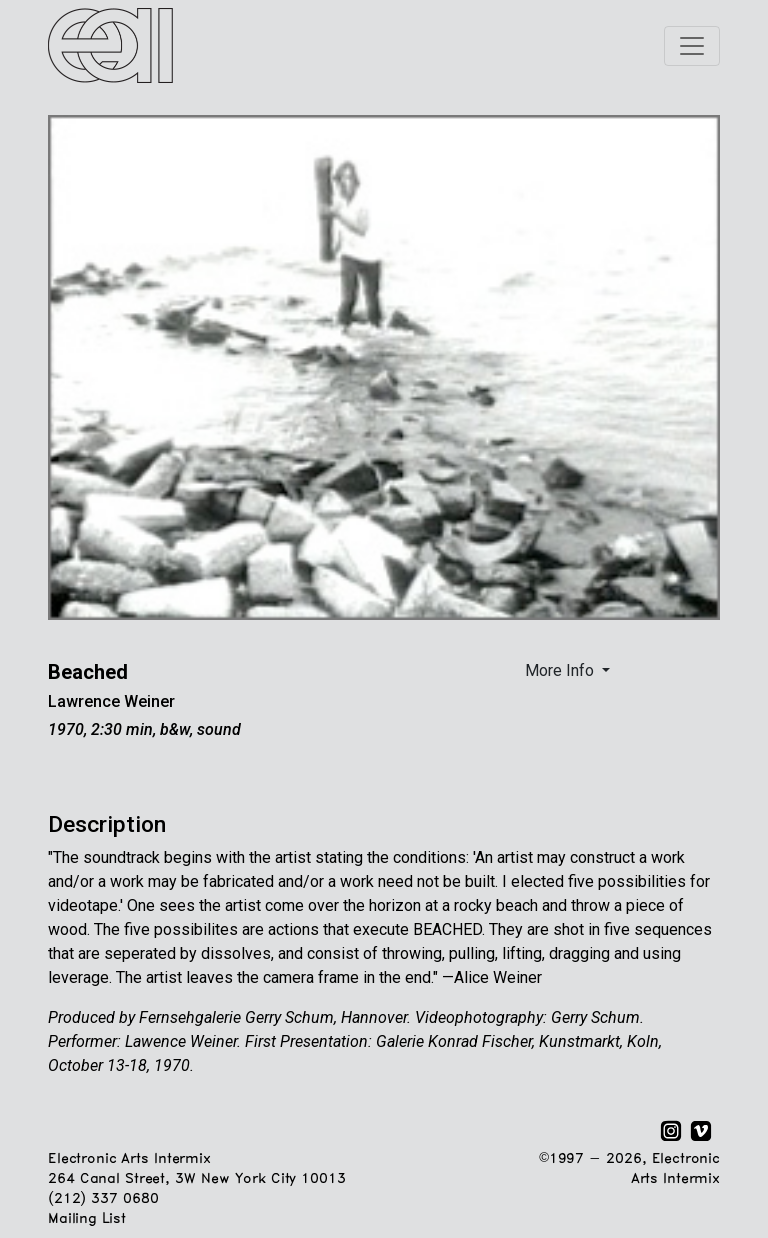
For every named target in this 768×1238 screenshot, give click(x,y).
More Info (561, 670)
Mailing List (86, 1219)
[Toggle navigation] (692, 46)
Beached (88, 672)
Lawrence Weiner (111, 701)
